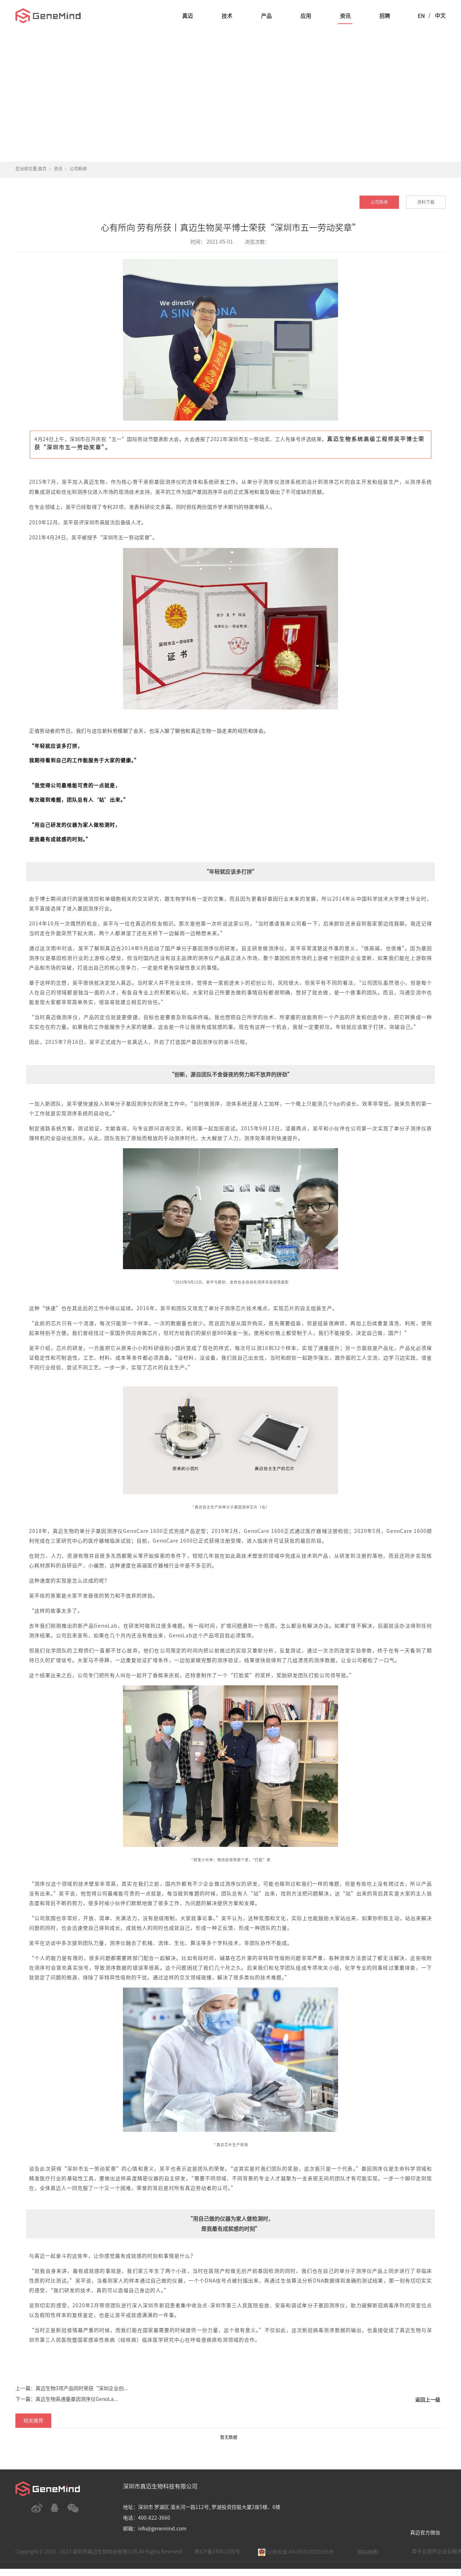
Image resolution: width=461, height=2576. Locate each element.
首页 (42, 168)
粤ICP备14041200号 (217, 2551)
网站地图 (368, 2551)
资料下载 (425, 202)
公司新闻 (78, 168)
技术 (227, 16)
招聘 (384, 16)
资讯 (345, 16)
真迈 (187, 16)
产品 (266, 16)
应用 (305, 16)
